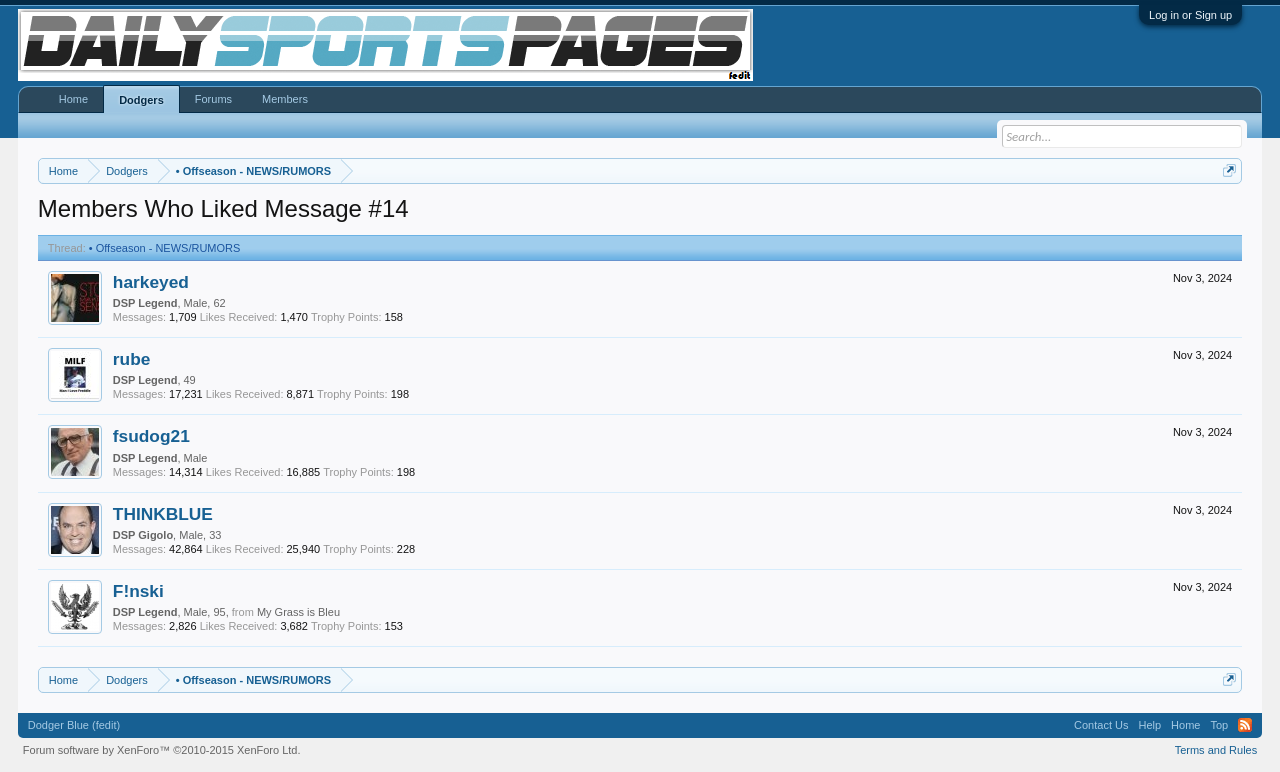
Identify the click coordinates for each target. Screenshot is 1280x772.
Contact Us (1101, 725)
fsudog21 (151, 436)
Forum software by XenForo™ (162, 750)
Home (73, 99)
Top (1219, 725)
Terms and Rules (1216, 750)
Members (285, 99)
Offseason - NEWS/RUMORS (165, 248)
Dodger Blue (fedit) (74, 725)
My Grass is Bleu (298, 612)
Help (1149, 725)
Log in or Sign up (1190, 15)
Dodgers (141, 100)
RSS (1245, 725)
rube (132, 359)
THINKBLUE (163, 514)
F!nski (138, 591)
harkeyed (151, 282)
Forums (213, 99)
